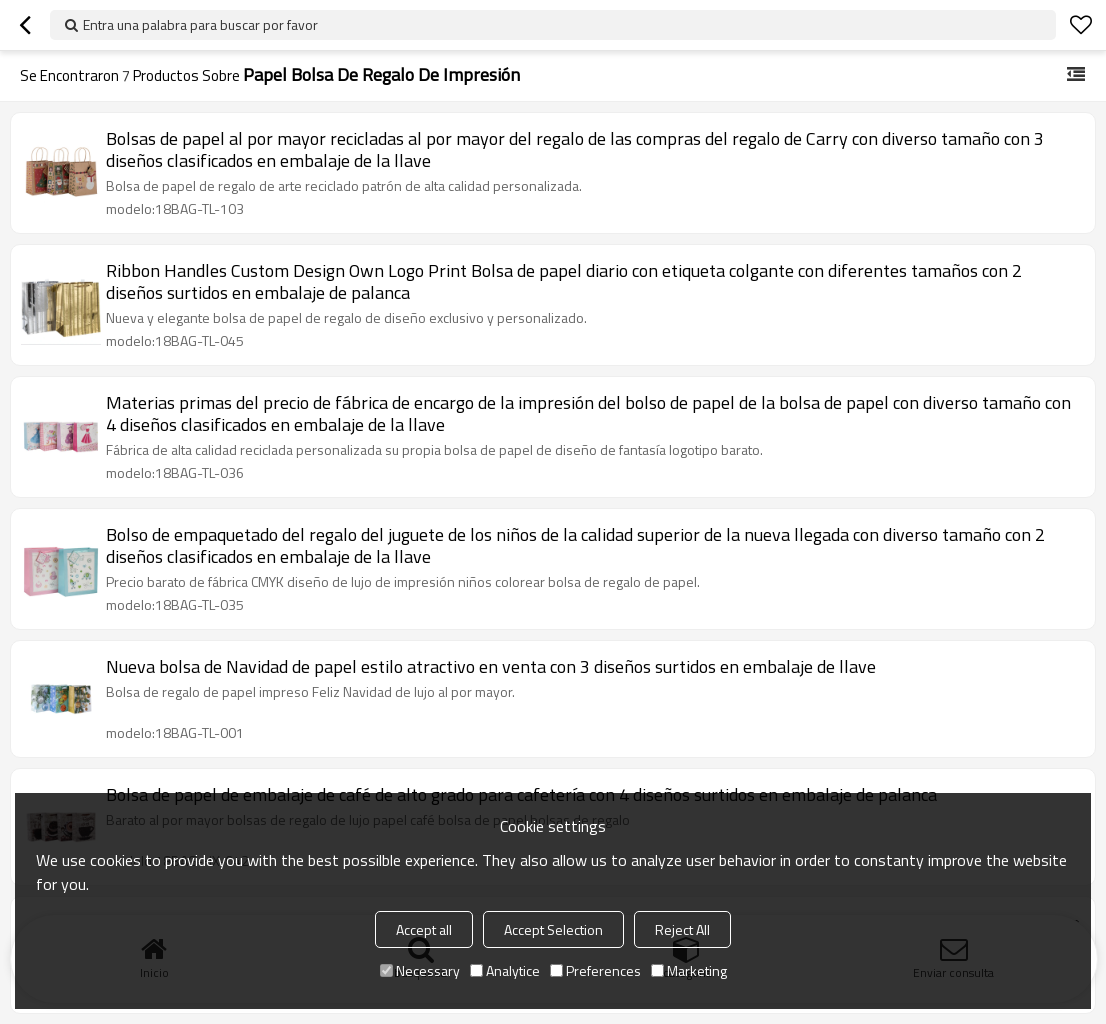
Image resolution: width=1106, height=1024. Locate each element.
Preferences (595, 970)
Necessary (420, 970)
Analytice (505, 970)
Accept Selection (553, 929)
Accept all (424, 929)
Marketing (689, 970)
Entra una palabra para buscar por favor (200, 24)
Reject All (682, 929)
